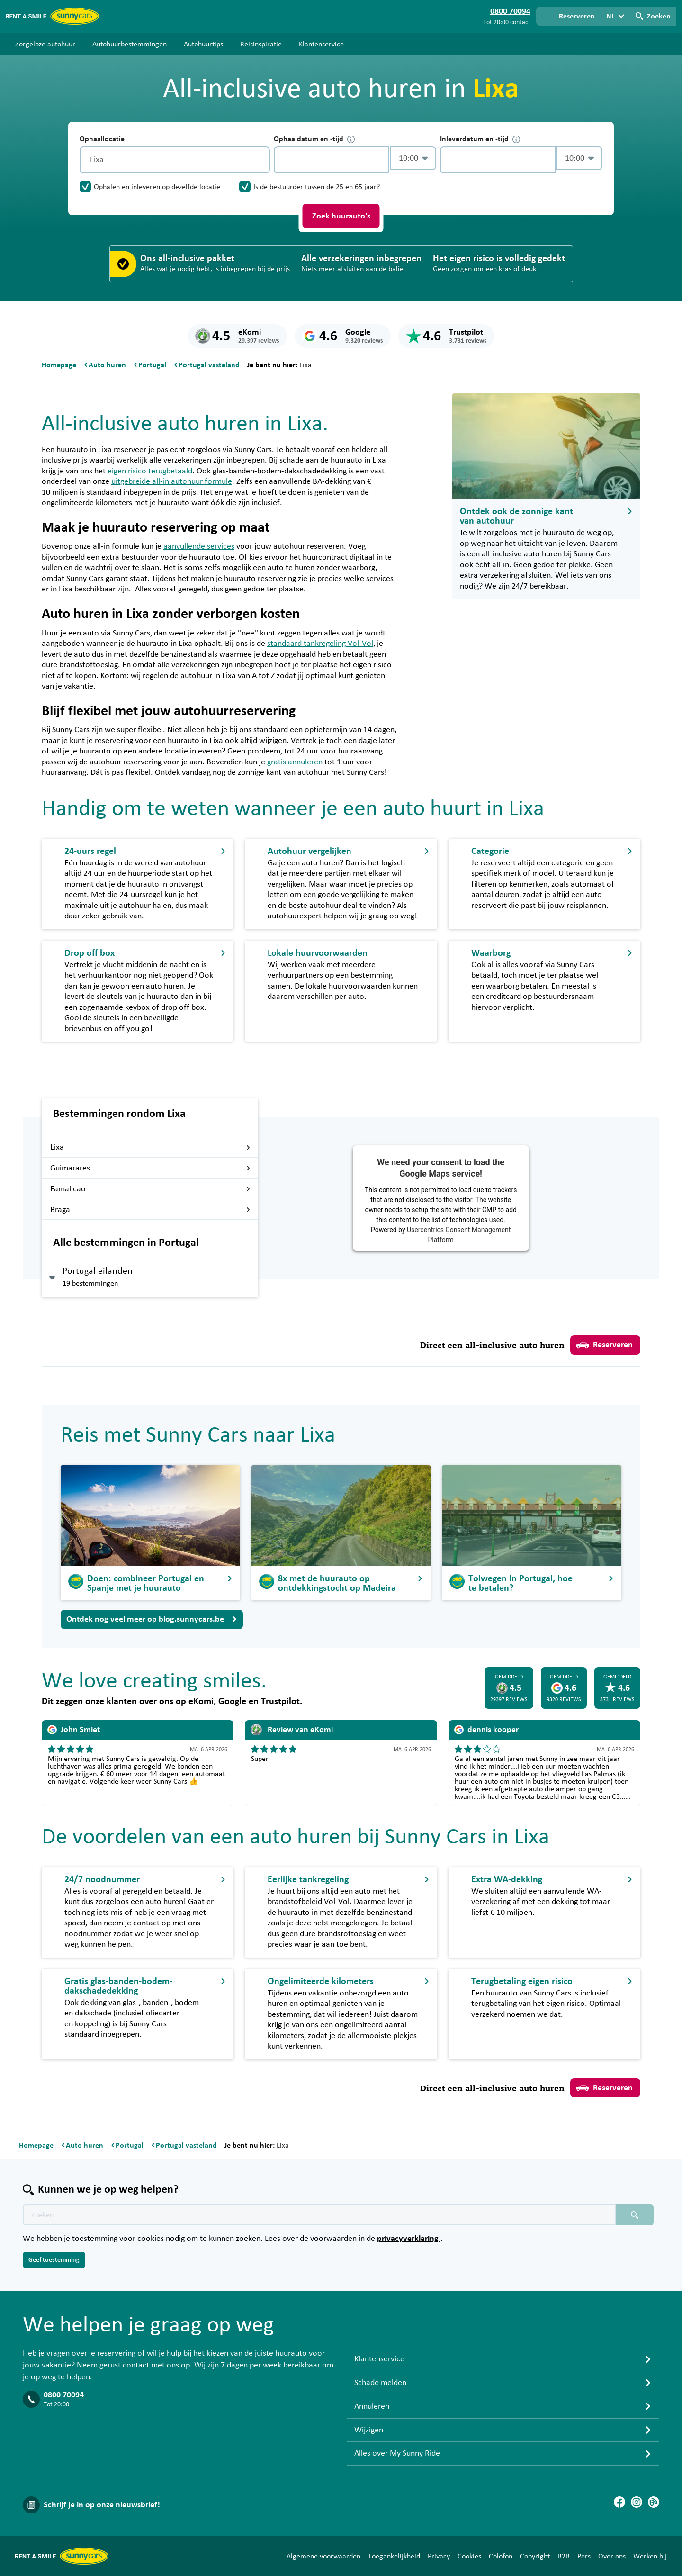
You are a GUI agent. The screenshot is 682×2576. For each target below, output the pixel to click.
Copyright (535, 2556)
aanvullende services (198, 546)
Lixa (150, 1147)
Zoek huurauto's (341, 216)
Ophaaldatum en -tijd (314, 139)
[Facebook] (619, 2502)
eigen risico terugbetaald (150, 471)
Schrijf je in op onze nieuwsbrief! (102, 2505)
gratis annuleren (295, 762)
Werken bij (650, 2556)
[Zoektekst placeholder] (319, 2214)
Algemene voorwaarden (323, 2556)
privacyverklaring (408, 2238)
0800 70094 (64, 2395)
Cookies (469, 2556)
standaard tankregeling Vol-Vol (320, 643)
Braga (150, 1210)
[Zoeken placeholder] (635, 2214)
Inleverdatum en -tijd (480, 139)
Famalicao (150, 1189)
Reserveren (604, 1345)
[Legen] (260, 159)
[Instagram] (636, 2502)
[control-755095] (331, 159)
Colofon (500, 2556)
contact (520, 22)
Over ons (612, 2556)
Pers (584, 2556)
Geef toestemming (54, 2260)
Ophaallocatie (102, 139)
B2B (563, 2556)
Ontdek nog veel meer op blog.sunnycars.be (151, 1619)
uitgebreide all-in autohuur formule (171, 481)
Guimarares (150, 1168)
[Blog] (653, 2502)
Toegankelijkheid (394, 2556)
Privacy (439, 2556)
